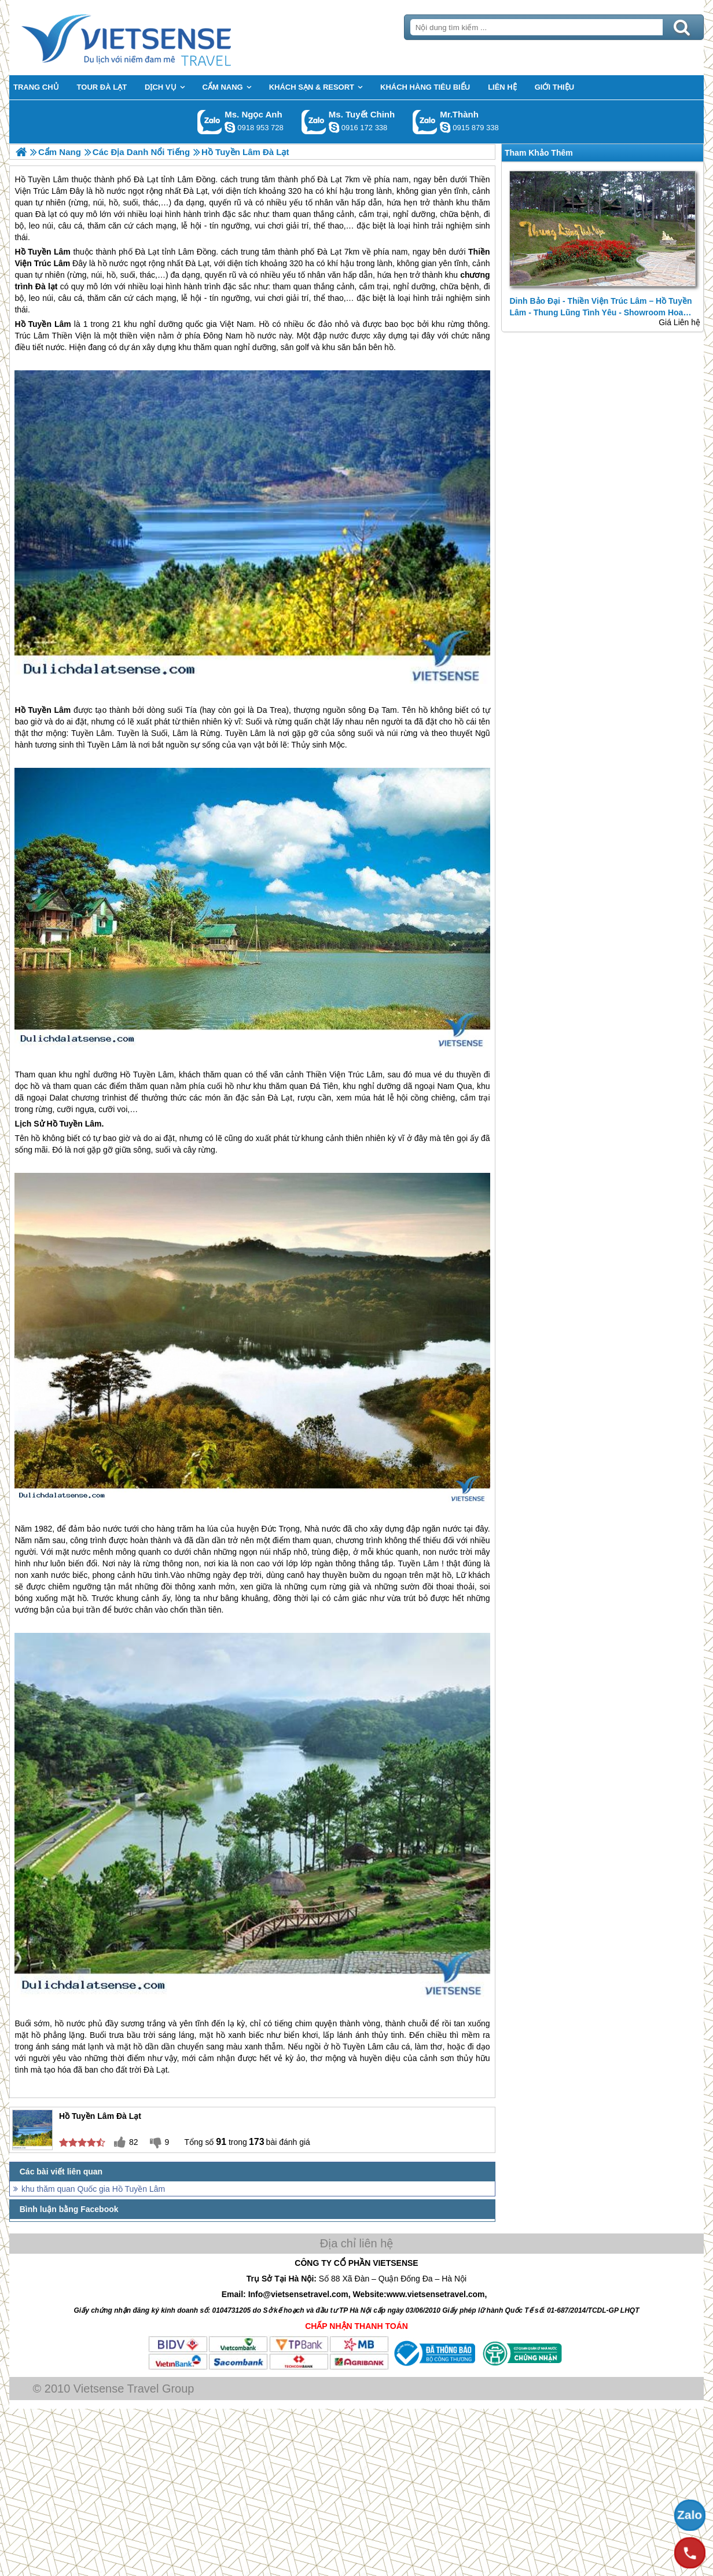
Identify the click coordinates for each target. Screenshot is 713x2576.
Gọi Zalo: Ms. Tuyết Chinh (314, 122)
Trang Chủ (155, 37)
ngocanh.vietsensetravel (230, 127)
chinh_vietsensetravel (334, 127)
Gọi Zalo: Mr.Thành (425, 122)
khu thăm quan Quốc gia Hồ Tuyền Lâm (93, 2189)
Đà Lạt (147, 251)
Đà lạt (46, 286)
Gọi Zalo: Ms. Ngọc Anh (210, 122)
